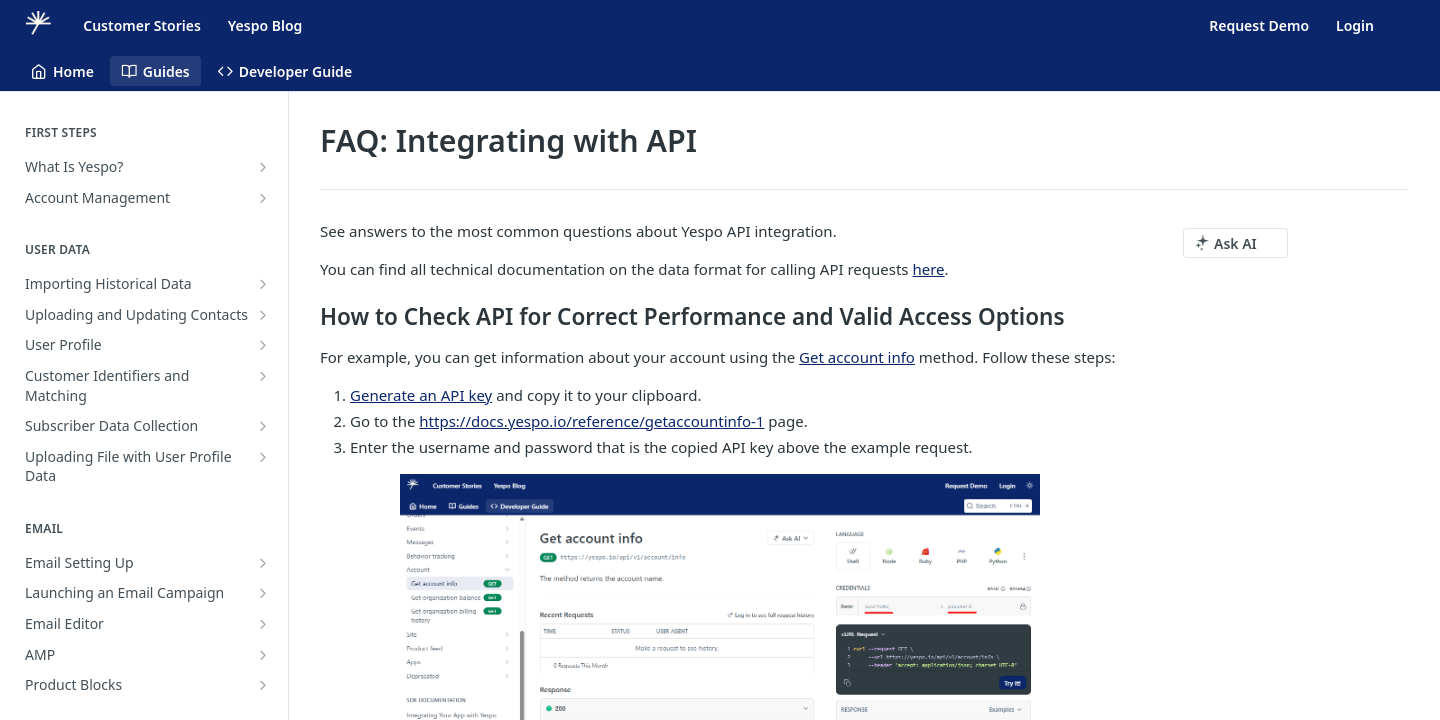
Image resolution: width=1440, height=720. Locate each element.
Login (1355, 25)
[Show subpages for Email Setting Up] (263, 563)
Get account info (857, 357)
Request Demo (1259, 25)
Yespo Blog (265, 25)
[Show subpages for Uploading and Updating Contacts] (263, 315)
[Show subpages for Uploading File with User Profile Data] (263, 457)
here (928, 269)
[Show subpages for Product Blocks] (263, 685)
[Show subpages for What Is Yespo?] (263, 167)
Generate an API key (421, 395)
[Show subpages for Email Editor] (263, 624)
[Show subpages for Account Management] (263, 198)
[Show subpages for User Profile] (263, 345)
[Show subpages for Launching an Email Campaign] (263, 593)
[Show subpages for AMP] (263, 655)
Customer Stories (142, 25)
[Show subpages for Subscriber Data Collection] (263, 426)
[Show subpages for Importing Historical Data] (263, 284)
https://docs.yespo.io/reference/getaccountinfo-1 (591, 421)
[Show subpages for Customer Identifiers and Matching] (263, 376)
